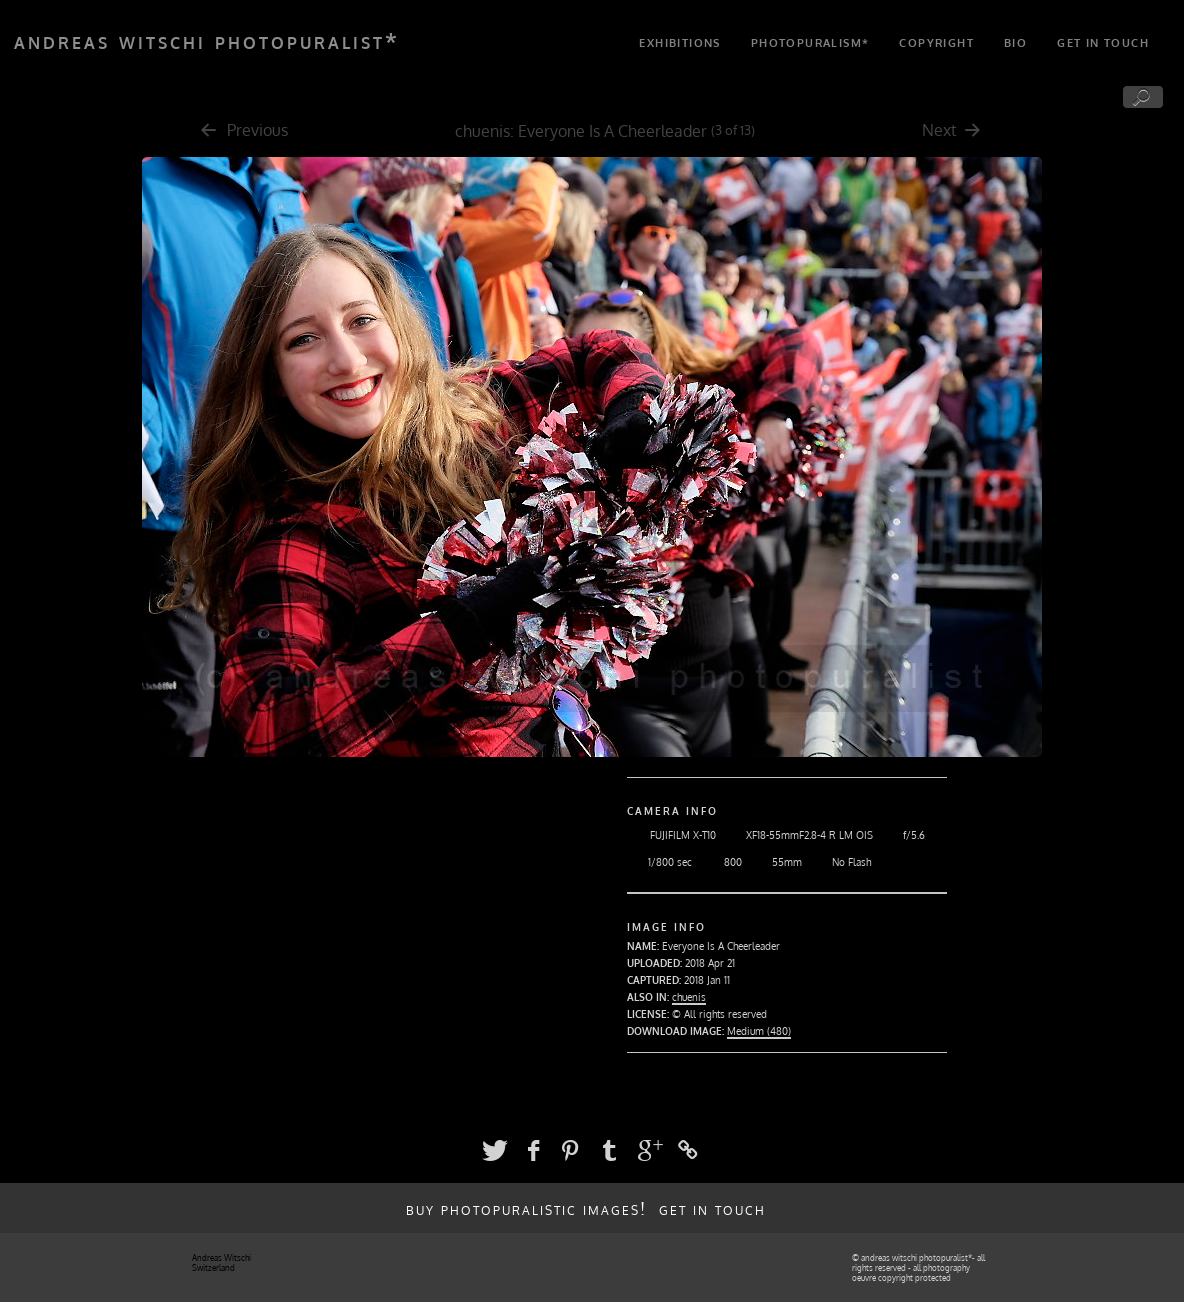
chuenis (482, 131)
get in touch (1103, 42)
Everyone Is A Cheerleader (612, 131)
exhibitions (679, 42)
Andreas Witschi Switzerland (221, 1263)
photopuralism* (810, 42)
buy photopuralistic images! (526, 1208)
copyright (936, 42)
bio (1015, 42)
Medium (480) (759, 1031)
